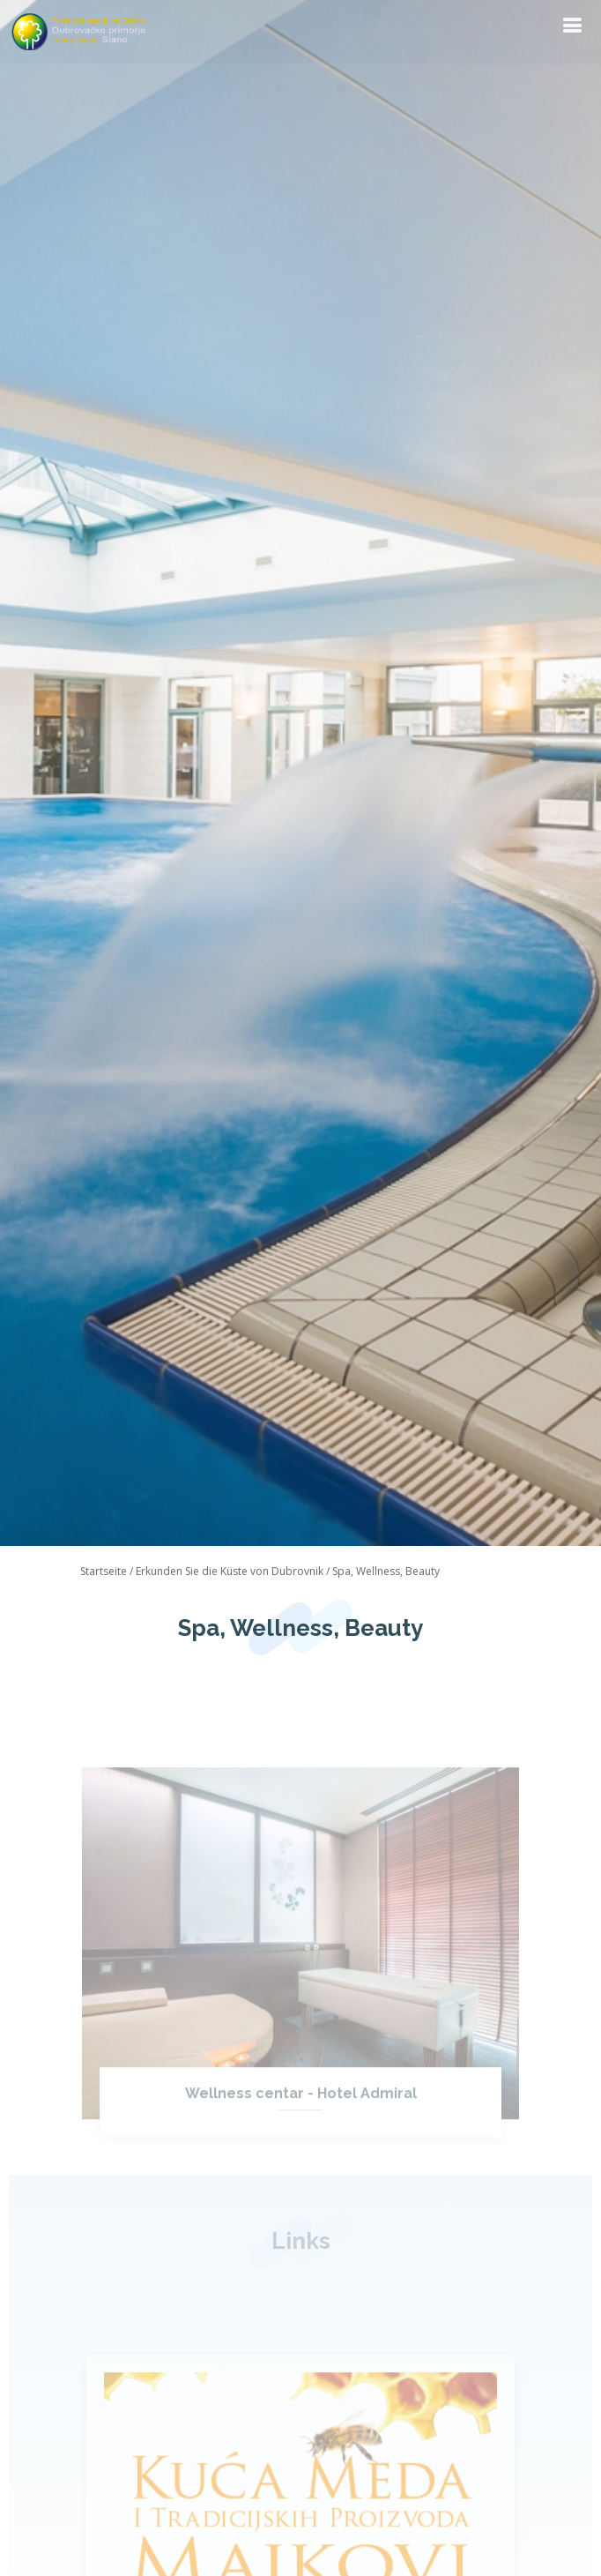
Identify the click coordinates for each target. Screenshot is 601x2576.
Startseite (103, 1571)
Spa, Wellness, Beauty (386, 1571)
